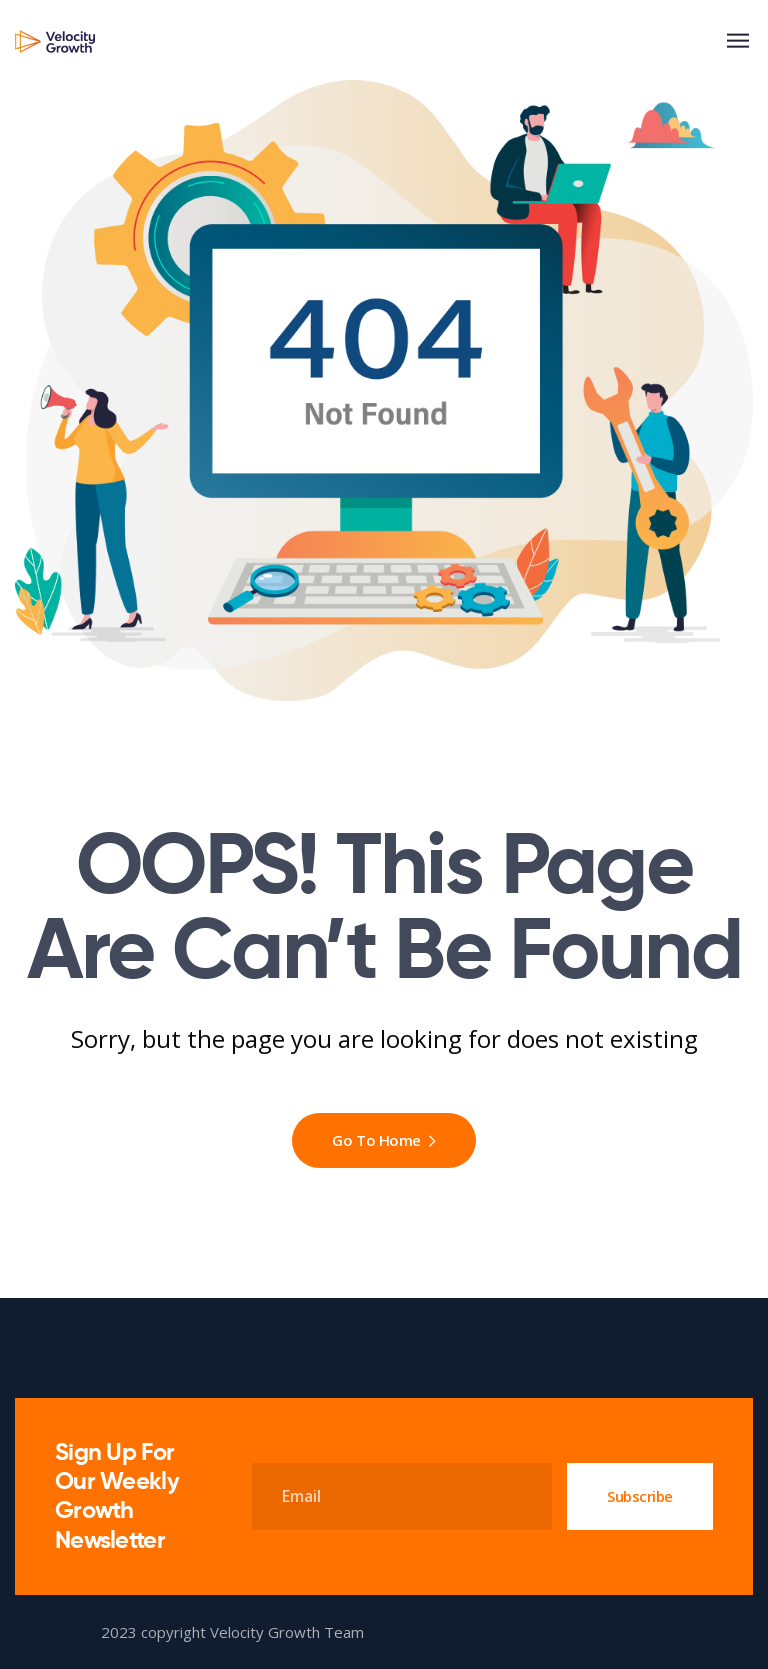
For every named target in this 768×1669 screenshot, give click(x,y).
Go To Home (383, 1140)
